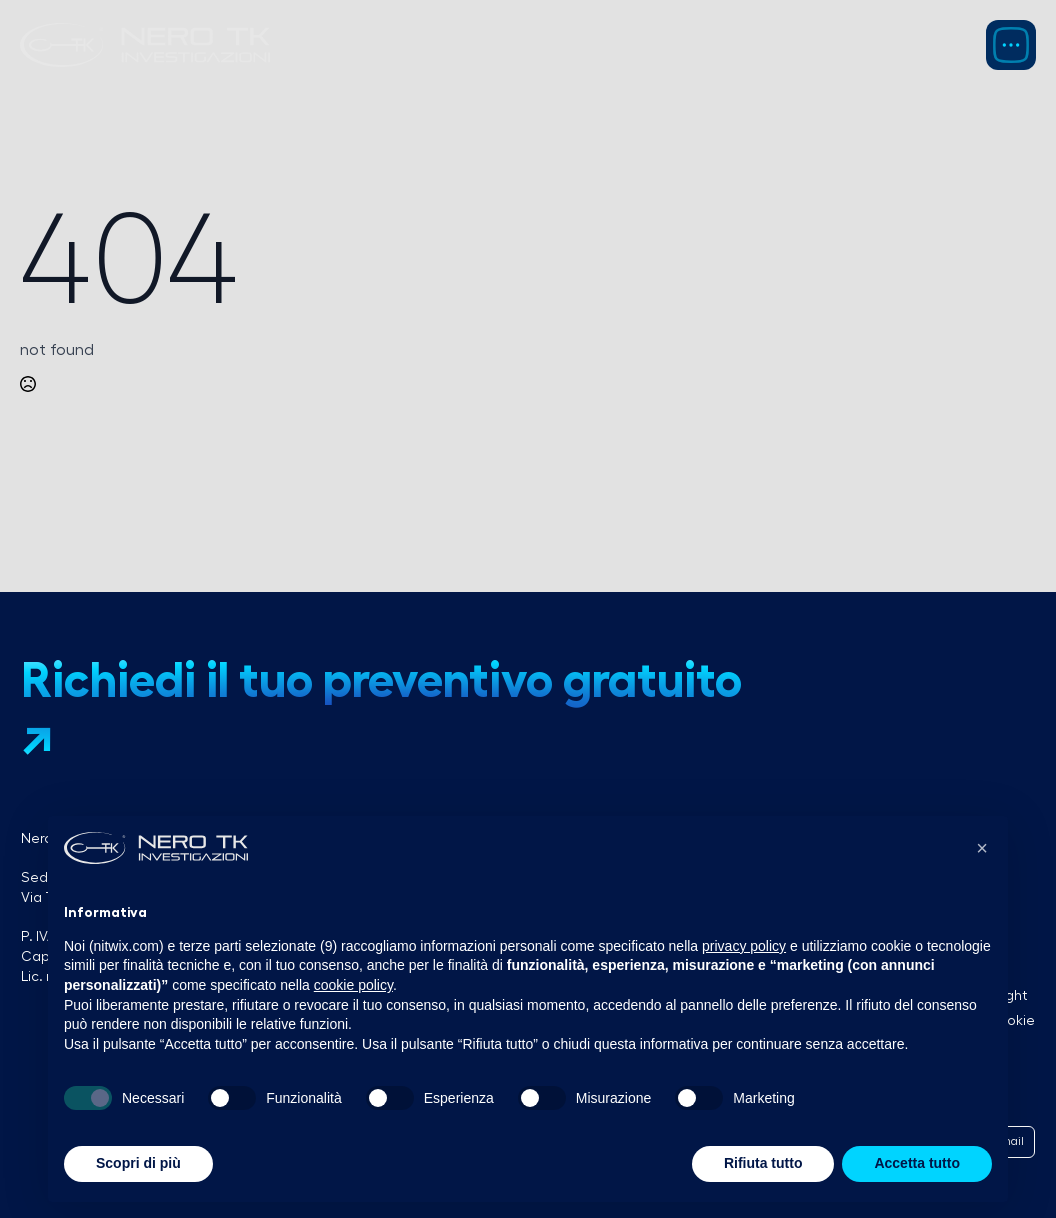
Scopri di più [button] (138, 1163)
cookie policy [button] (353, 985)
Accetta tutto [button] (917, 1163)
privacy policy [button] (744, 946)
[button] (982, 848)
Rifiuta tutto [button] (763, 1163)
